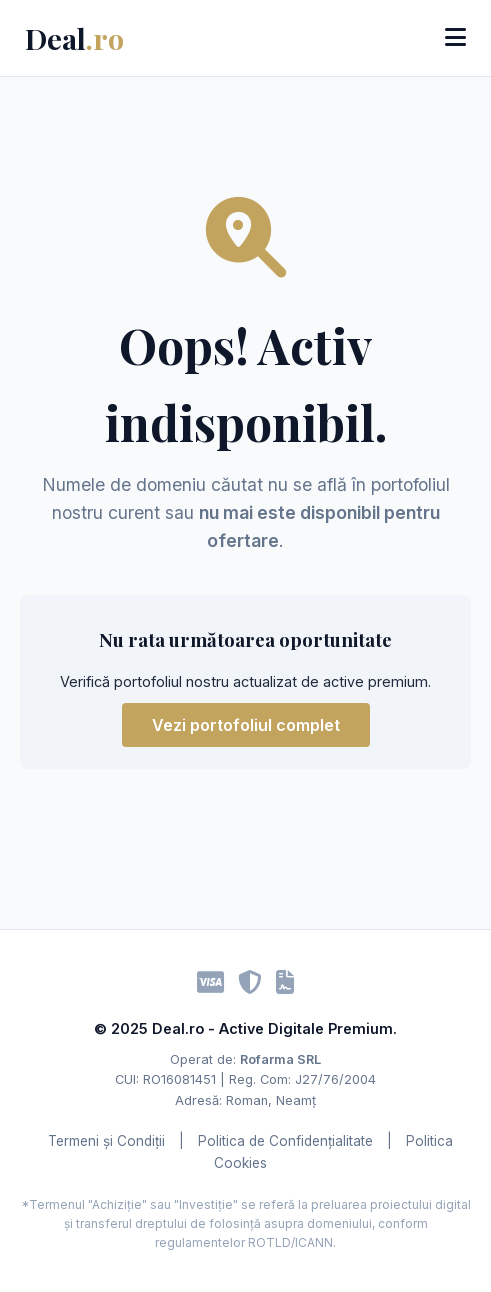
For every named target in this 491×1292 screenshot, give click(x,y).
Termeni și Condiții (106, 1141)
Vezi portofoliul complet (246, 725)
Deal (74, 38)
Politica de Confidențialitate (285, 1141)
